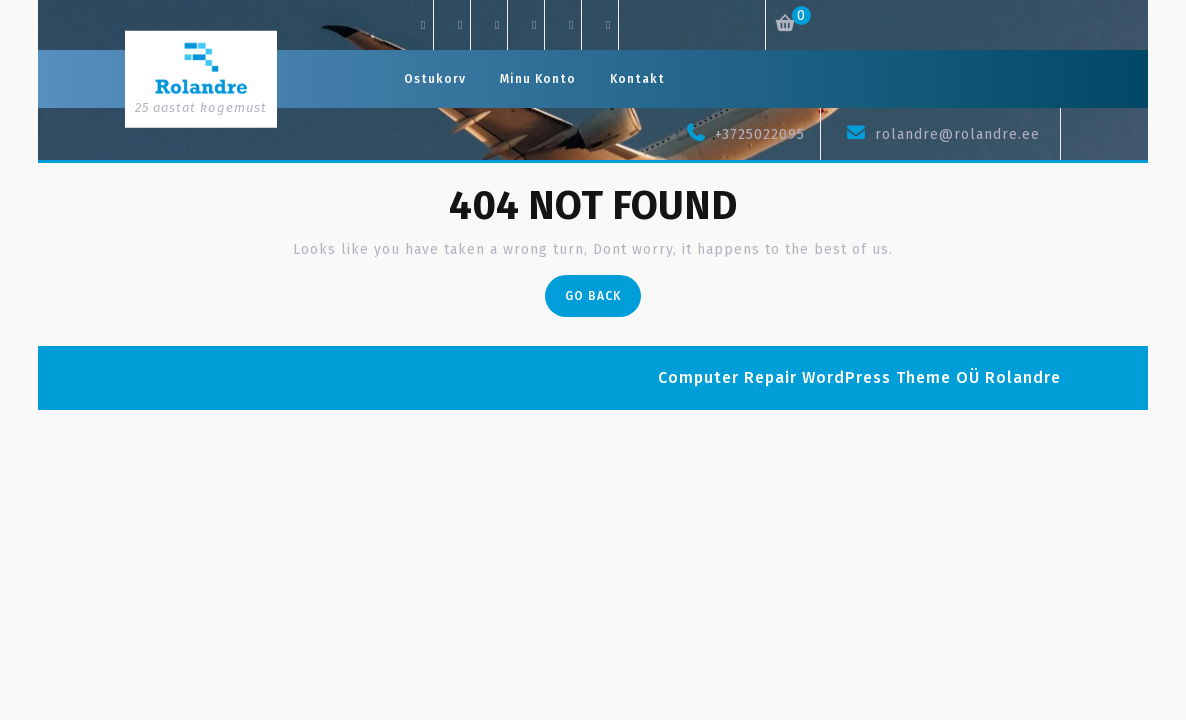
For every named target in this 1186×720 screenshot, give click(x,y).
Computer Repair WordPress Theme (804, 377)
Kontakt (637, 79)
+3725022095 (760, 134)
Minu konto (538, 79)
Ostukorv (435, 79)
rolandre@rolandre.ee (957, 134)
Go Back (603, 300)
